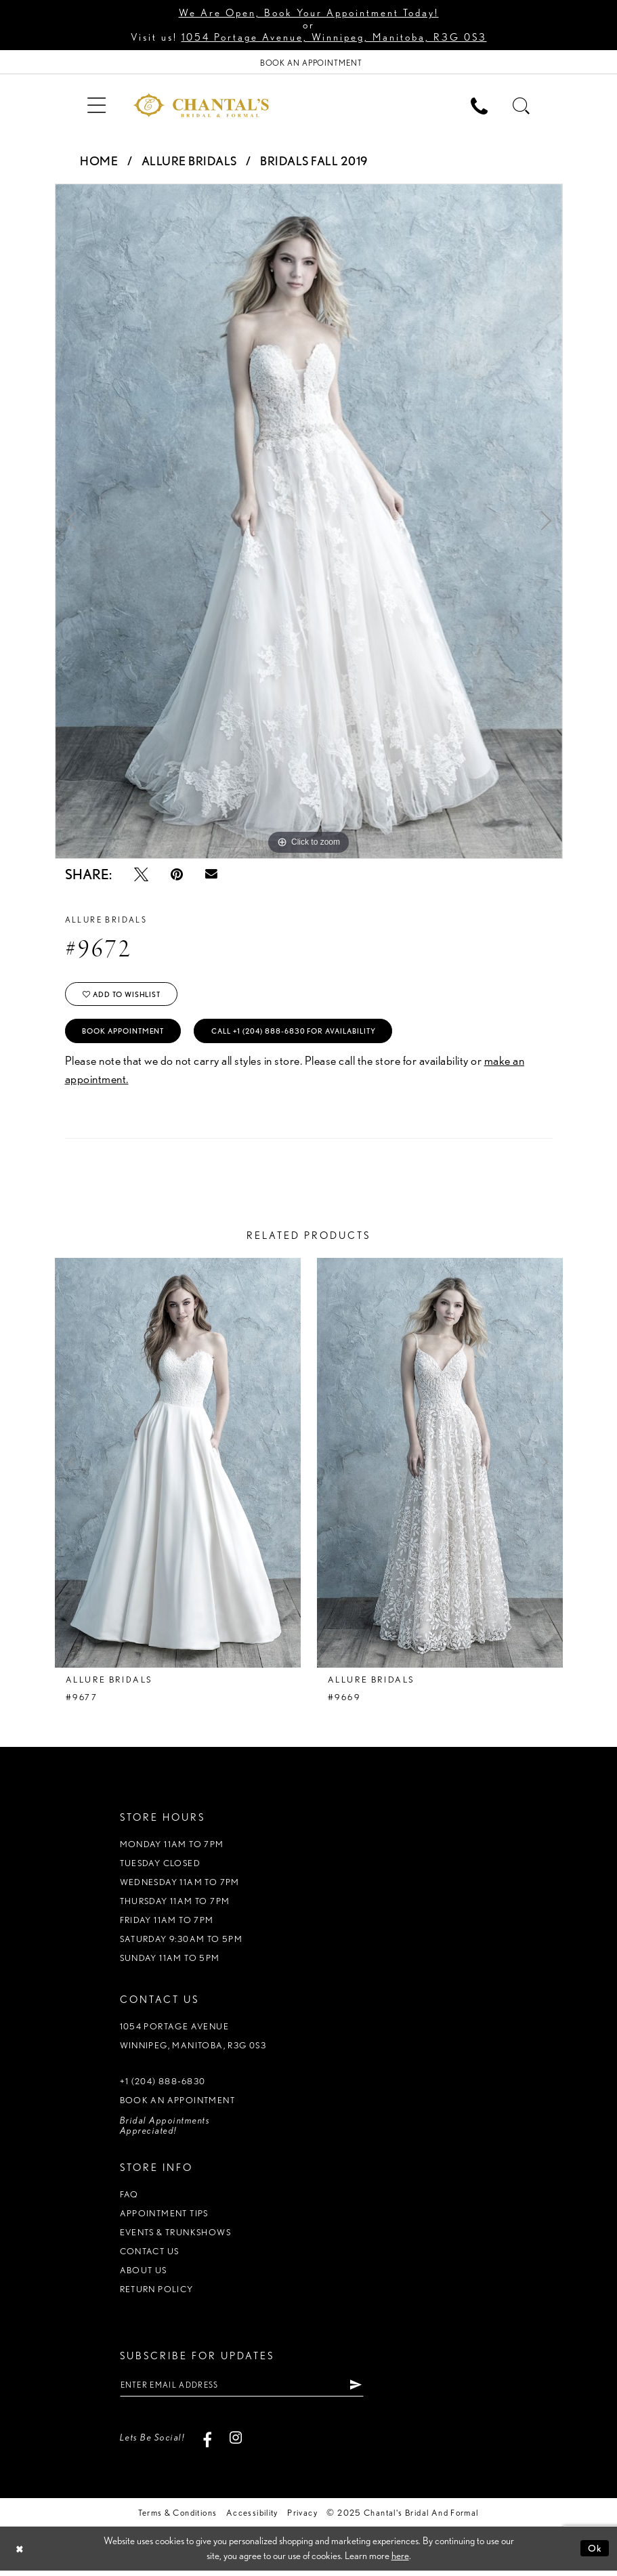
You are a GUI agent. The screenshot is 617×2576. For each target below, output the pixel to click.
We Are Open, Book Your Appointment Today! (309, 13)
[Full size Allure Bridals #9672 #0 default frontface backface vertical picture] (309, 522)
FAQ (129, 2198)
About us (143, 2274)
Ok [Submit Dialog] (595, 2554)
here (400, 2562)
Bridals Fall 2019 (314, 161)
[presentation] (178, 1467)
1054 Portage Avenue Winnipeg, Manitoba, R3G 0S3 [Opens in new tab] (193, 2039)
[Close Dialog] (20, 2554)
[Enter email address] (248, 2390)
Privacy (302, 2518)
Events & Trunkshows (175, 2236)
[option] (309, 522)
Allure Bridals (189, 161)
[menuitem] (97, 105)
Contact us (149, 2255)
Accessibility (252, 2518)
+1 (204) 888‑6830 (163, 2085)
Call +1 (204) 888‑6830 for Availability (313, 1035)
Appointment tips (164, 2217)
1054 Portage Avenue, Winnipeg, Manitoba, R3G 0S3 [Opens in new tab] (334, 37)
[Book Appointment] (308, 62)
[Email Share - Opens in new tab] (211, 875)
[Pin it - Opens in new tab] (177, 875)
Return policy (157, 2293)
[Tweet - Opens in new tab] (141, 875)
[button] (97, 105)
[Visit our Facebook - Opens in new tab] (207, 2443)
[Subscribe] (368, 2390)
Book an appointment (177, 2104)
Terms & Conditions (177, 2518)
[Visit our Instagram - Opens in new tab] (235, 2443)
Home (99, 161)
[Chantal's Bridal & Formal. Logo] (201, 105)
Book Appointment (129, 1035)
